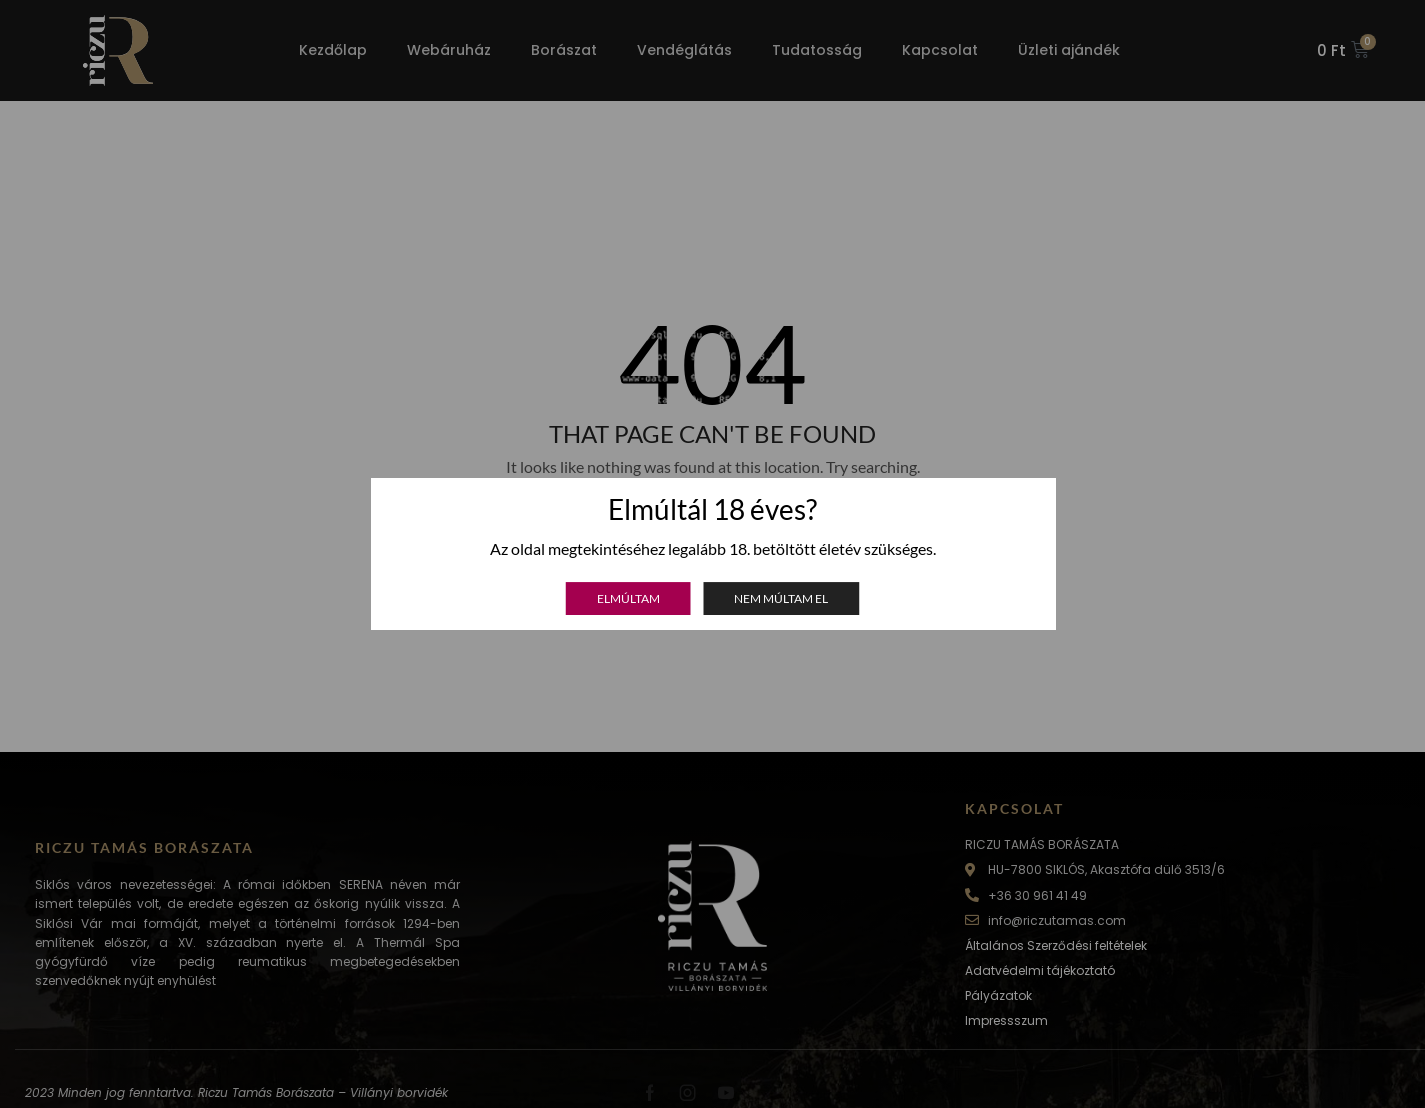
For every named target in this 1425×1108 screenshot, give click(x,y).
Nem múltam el (781, 598)
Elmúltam (628, 598)
